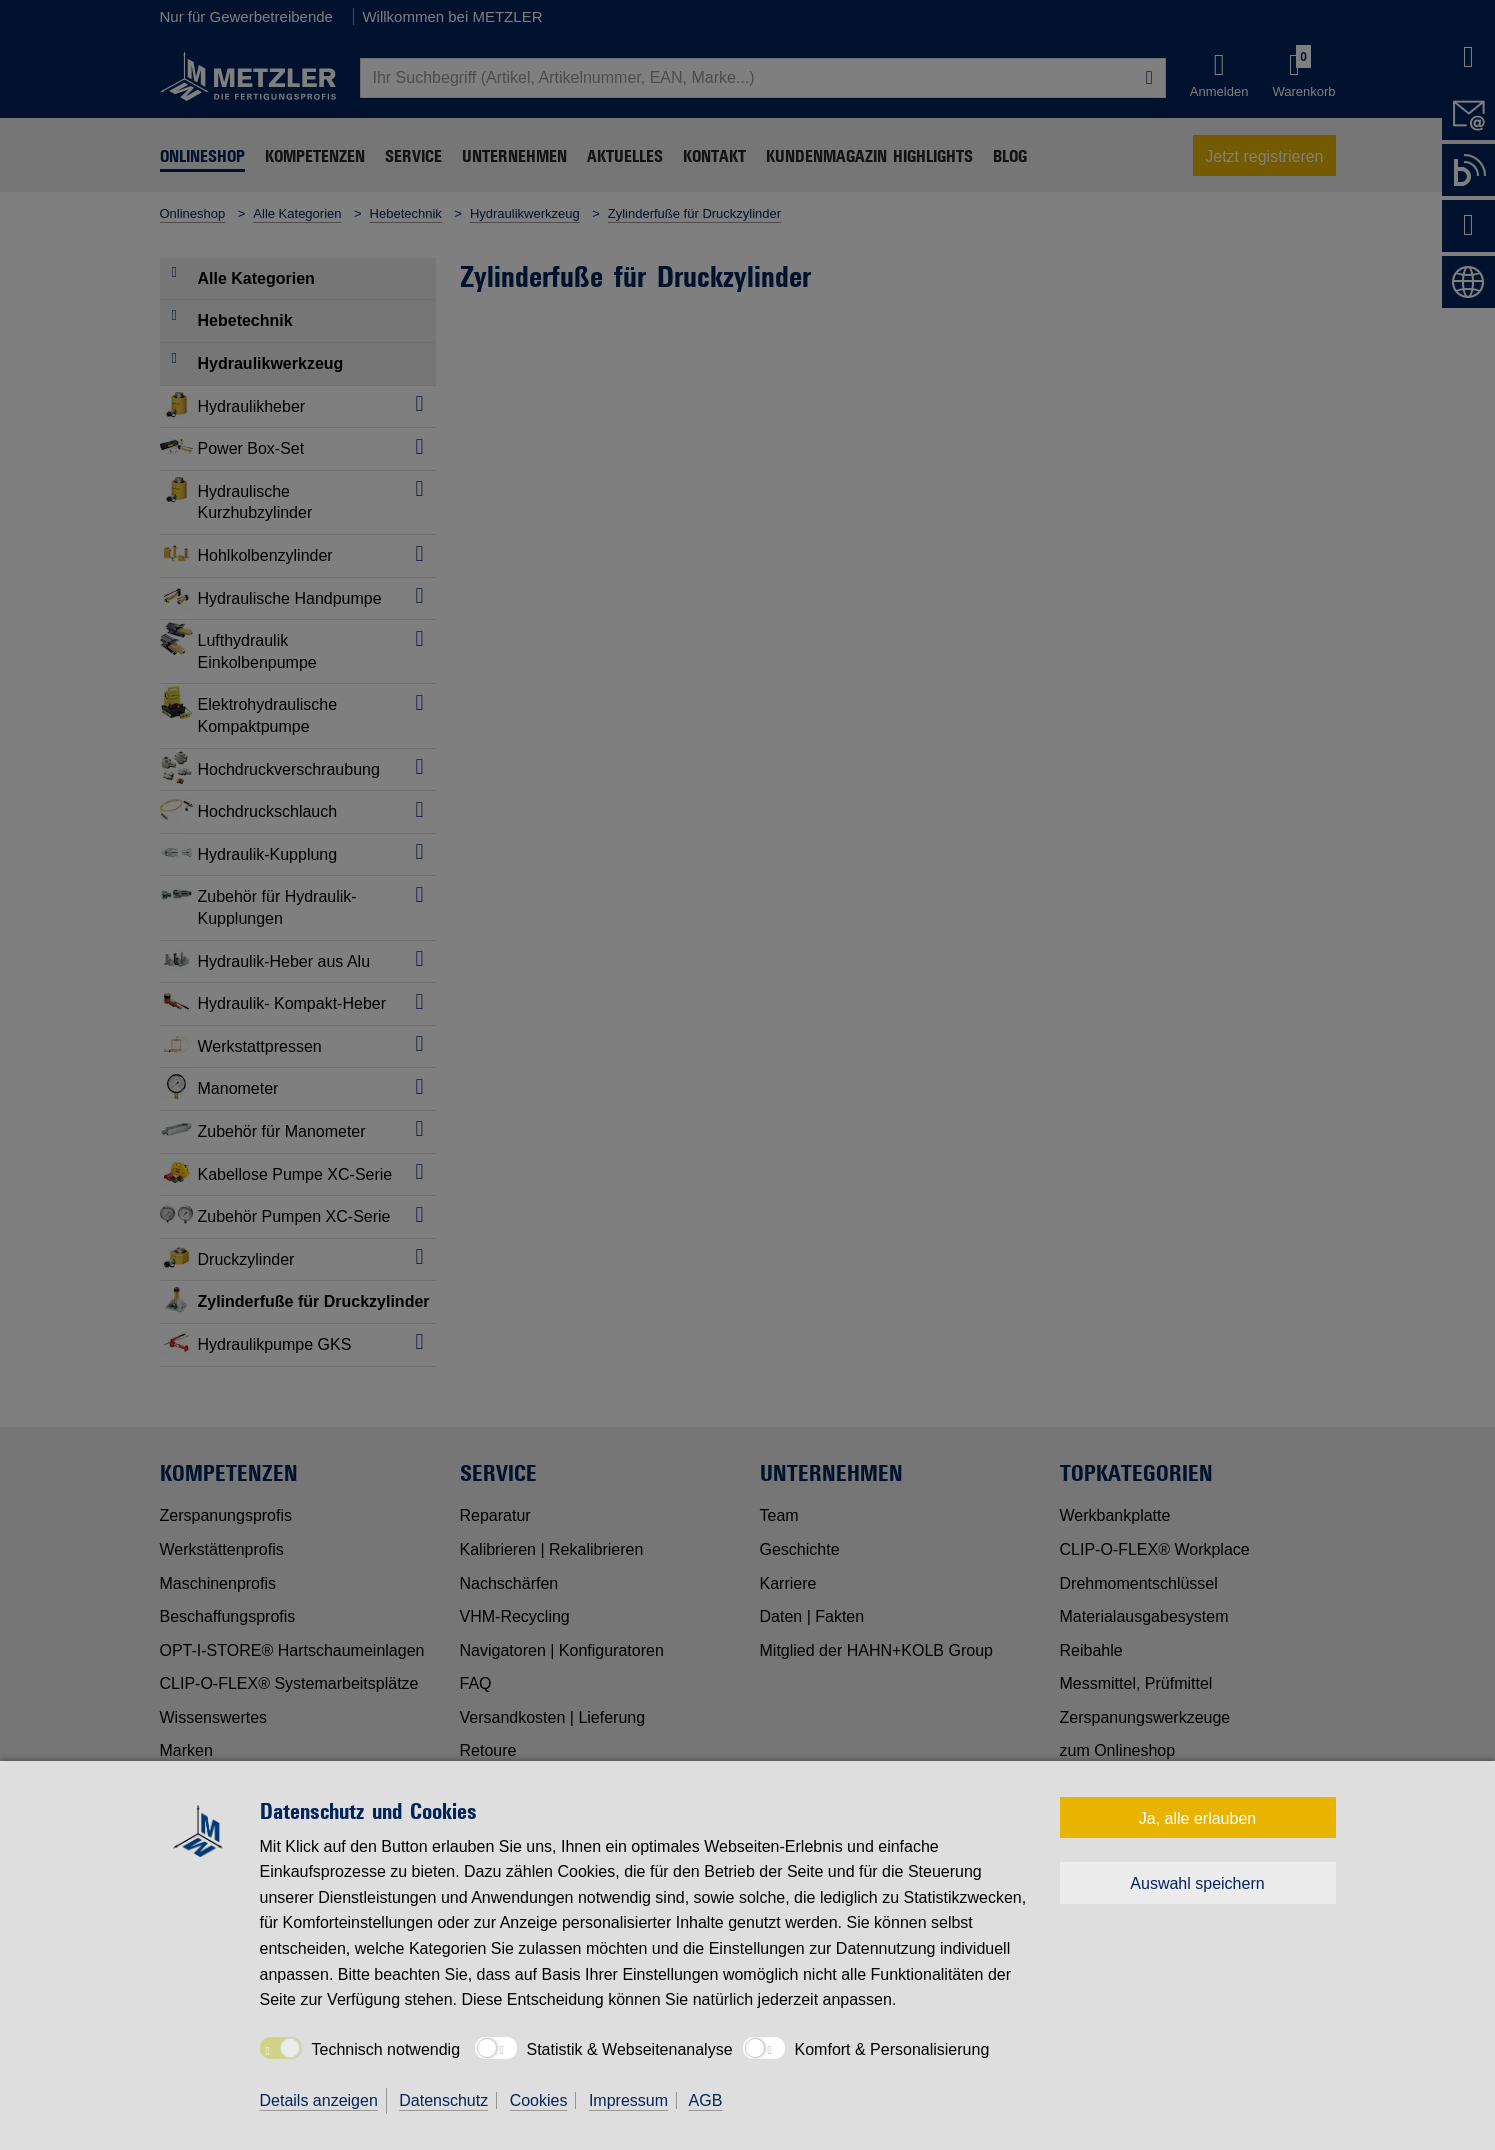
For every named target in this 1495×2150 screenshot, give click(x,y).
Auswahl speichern (1197, 1883)
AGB (706, 2100)
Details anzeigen (319, 2100)
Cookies (539, 2100)
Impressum (628, 2100)
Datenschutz (443, 2100)
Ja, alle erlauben (1197, 1818)
